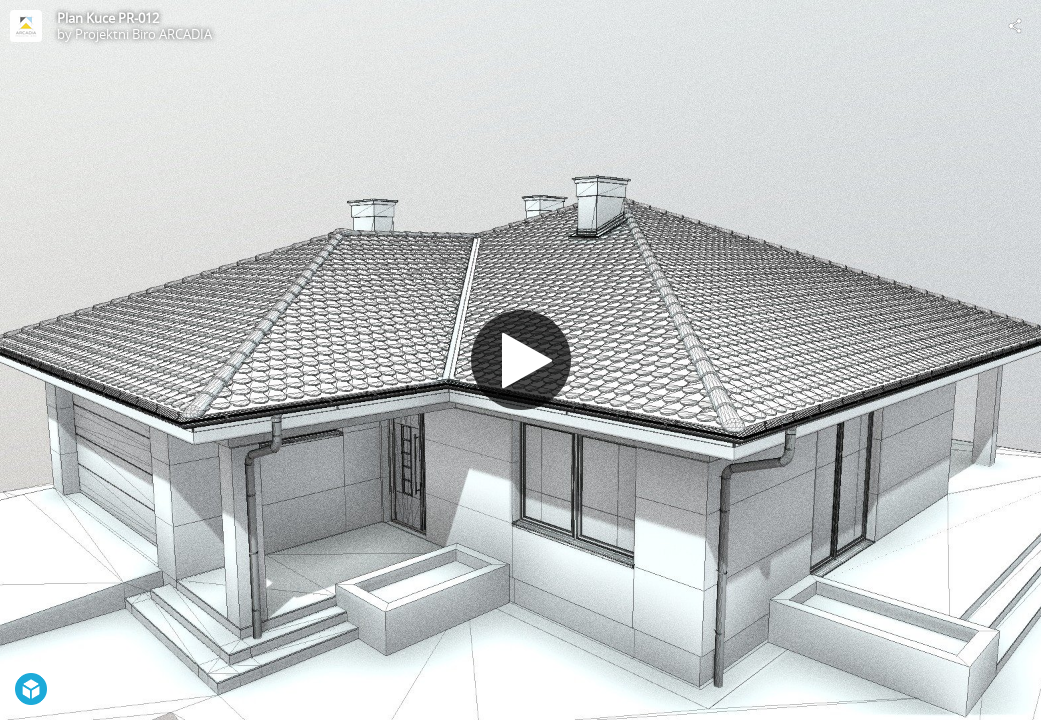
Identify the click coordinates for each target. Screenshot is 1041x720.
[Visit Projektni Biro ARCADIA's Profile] (26, 26)
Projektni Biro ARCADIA (143, 34)
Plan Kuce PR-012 (108, 18)
